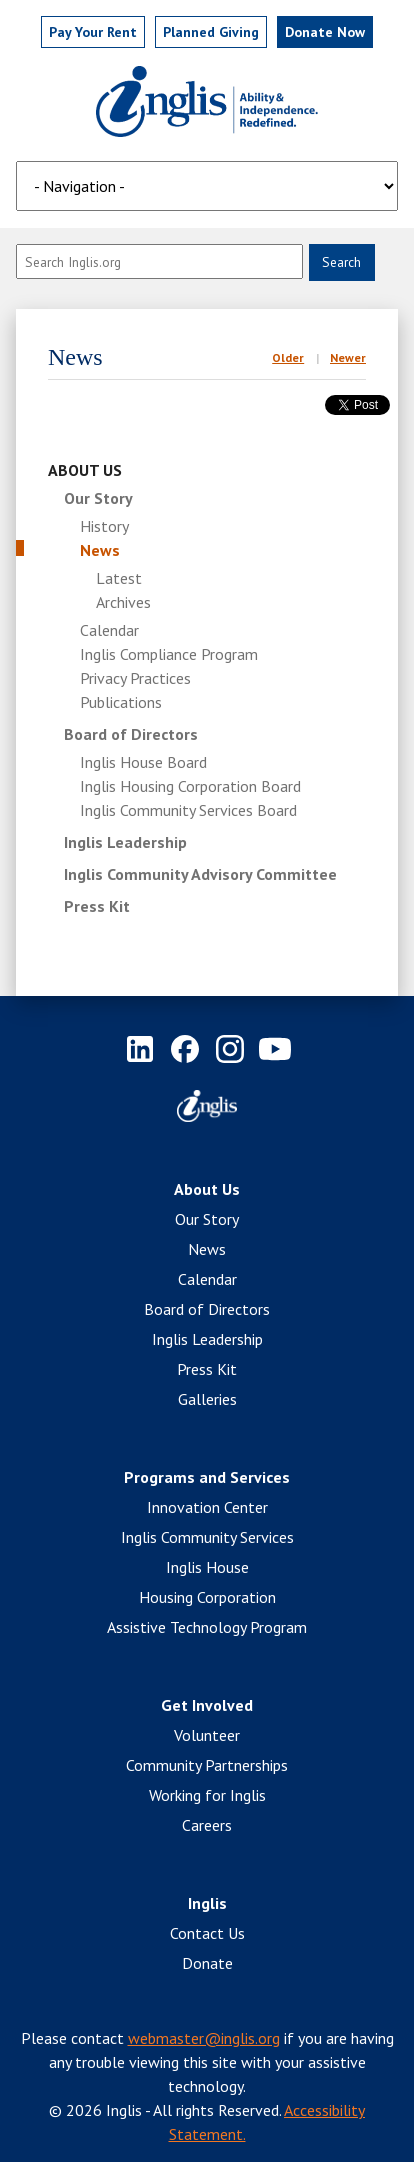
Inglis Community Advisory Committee (200, 874)
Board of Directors (131, 734)
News (100, 550)
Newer (348, 357)
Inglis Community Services (207, 1537)
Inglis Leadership (125, 842)
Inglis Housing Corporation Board (190, 786)
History (104, 526)
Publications (121, 702)
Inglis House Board (143, 762)
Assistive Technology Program (207, 1627)
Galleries (207, 1399)
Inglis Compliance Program (169, 654)
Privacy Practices (135, 678)
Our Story (98, 498)
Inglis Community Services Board (188, 810)
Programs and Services (207, 1477)
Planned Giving (211, 32)
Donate (207, 1963)
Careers (207, 1825)
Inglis (207, 1903)
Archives (123, 602)
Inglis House (207, 1567)
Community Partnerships (207, 1765)
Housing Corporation (207, 1597)
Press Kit (97, 906)
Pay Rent (93, 32)
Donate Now (325, 32)
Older (288, 357)
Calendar (109, 630)
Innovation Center (207, 1507)
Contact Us (207, 1933)
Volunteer (207, 1735)
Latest (119, 578)
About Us (85, 470)
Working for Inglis (207, 1795)
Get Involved (207, 1705)
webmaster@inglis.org (204, 2038)
